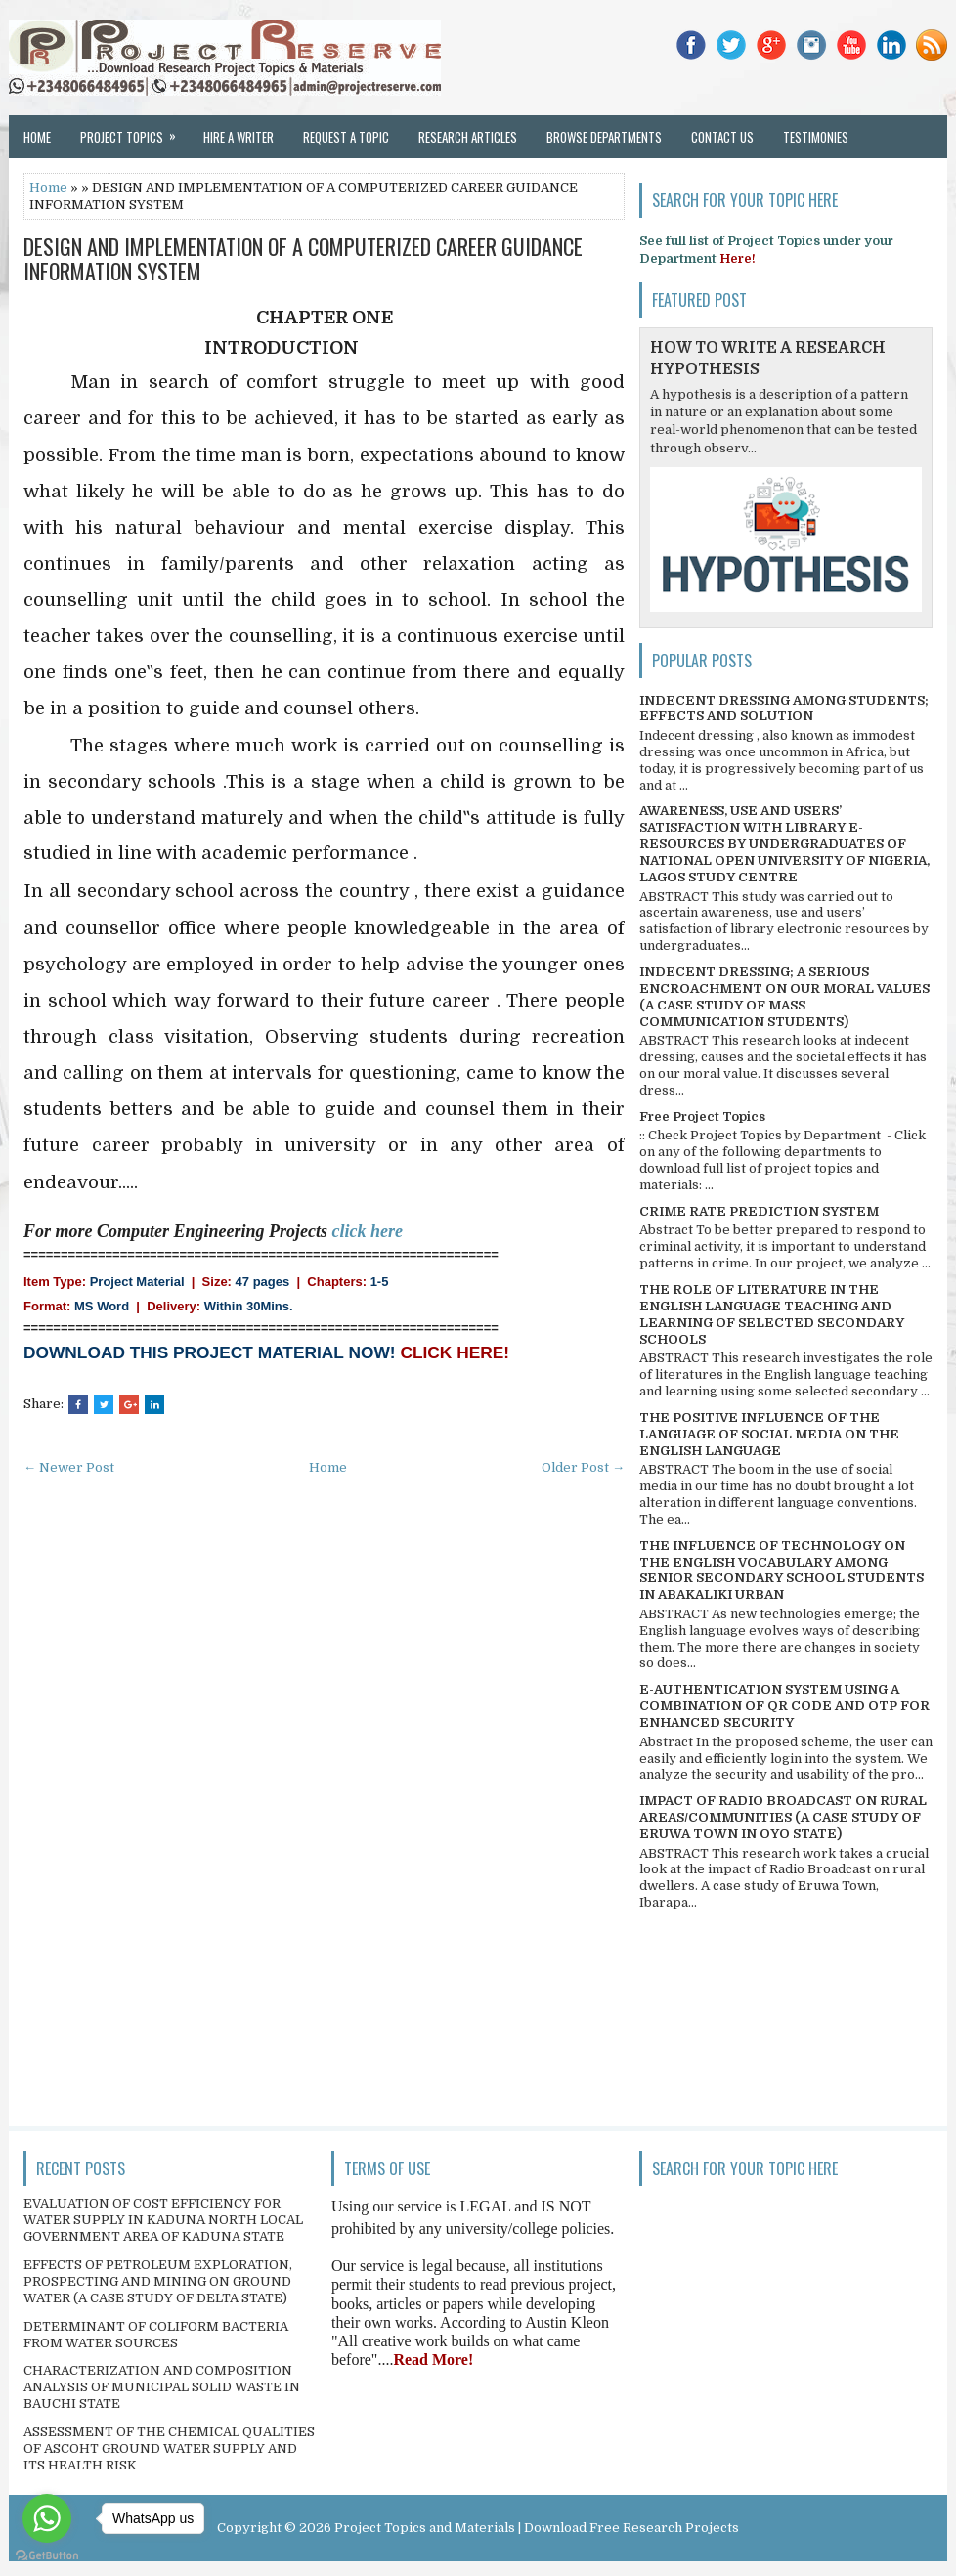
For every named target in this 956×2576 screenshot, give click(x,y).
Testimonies (815, 137)
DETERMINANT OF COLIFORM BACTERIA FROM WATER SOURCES (155, 2334)
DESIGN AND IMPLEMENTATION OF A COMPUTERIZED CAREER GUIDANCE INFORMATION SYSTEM (303, 258)
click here (367, 1231)
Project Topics (134, 131)
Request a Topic (346, 137)
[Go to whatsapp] (46, 2518)
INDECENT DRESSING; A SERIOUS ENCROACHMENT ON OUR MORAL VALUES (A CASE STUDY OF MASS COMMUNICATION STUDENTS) (784, 997)
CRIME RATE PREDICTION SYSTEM (759, 1211)
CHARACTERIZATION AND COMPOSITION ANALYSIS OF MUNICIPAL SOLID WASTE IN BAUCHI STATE (161, 2387)
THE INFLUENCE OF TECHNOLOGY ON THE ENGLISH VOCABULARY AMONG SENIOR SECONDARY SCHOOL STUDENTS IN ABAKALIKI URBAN (781, 1570)
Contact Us (722, 137)
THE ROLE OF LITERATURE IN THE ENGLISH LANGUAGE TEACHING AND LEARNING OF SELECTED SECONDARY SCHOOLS (771, 1314)
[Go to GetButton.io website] (47, 2556)
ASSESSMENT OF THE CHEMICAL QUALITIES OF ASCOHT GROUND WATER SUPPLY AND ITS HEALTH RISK (169, 2448)
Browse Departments (604, 137)
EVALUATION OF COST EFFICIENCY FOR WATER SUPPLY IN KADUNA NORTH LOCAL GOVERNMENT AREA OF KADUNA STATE (163, 2220)
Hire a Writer (238, 137)
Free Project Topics (702, 1116)
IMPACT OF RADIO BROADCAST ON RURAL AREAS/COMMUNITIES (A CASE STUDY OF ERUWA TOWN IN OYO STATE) (783, 1817)
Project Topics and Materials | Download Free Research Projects (536, 2527)
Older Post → (583, 1467)
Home (37, 137)
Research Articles (467, 137)
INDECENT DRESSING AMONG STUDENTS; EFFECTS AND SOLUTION (784, 708)
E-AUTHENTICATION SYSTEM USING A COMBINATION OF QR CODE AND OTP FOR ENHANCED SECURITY (784, 1706)
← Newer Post (68, 1467)
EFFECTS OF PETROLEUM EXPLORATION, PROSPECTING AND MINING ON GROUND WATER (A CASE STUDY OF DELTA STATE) (157, 2281)
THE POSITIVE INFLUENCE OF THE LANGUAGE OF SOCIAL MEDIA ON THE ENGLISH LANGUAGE (769, 1434)
